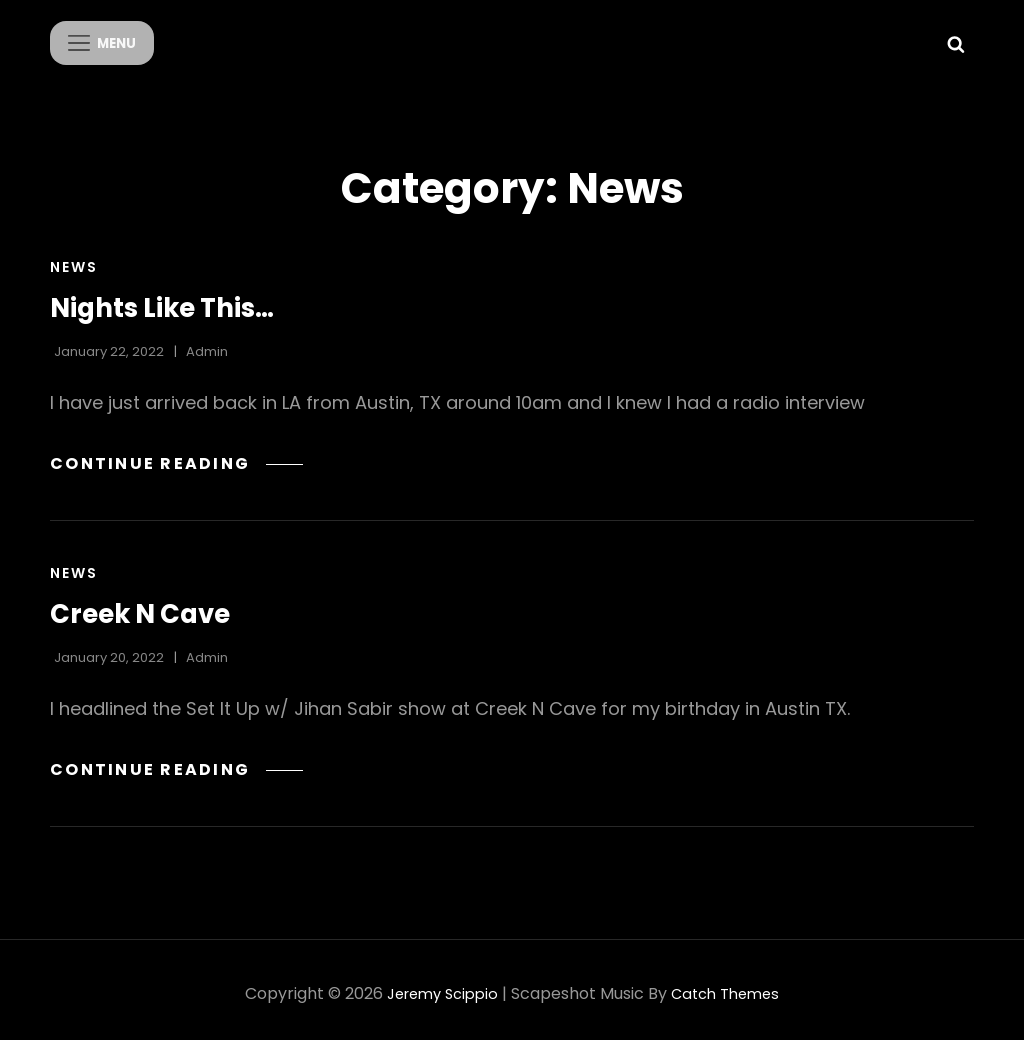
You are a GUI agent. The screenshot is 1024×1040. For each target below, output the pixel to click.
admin (207, 343)
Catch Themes (730, 985)
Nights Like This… (173, 299)
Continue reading (181, 454)
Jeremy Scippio (438, 985)
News (74, 259)
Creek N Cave (149, 605)
